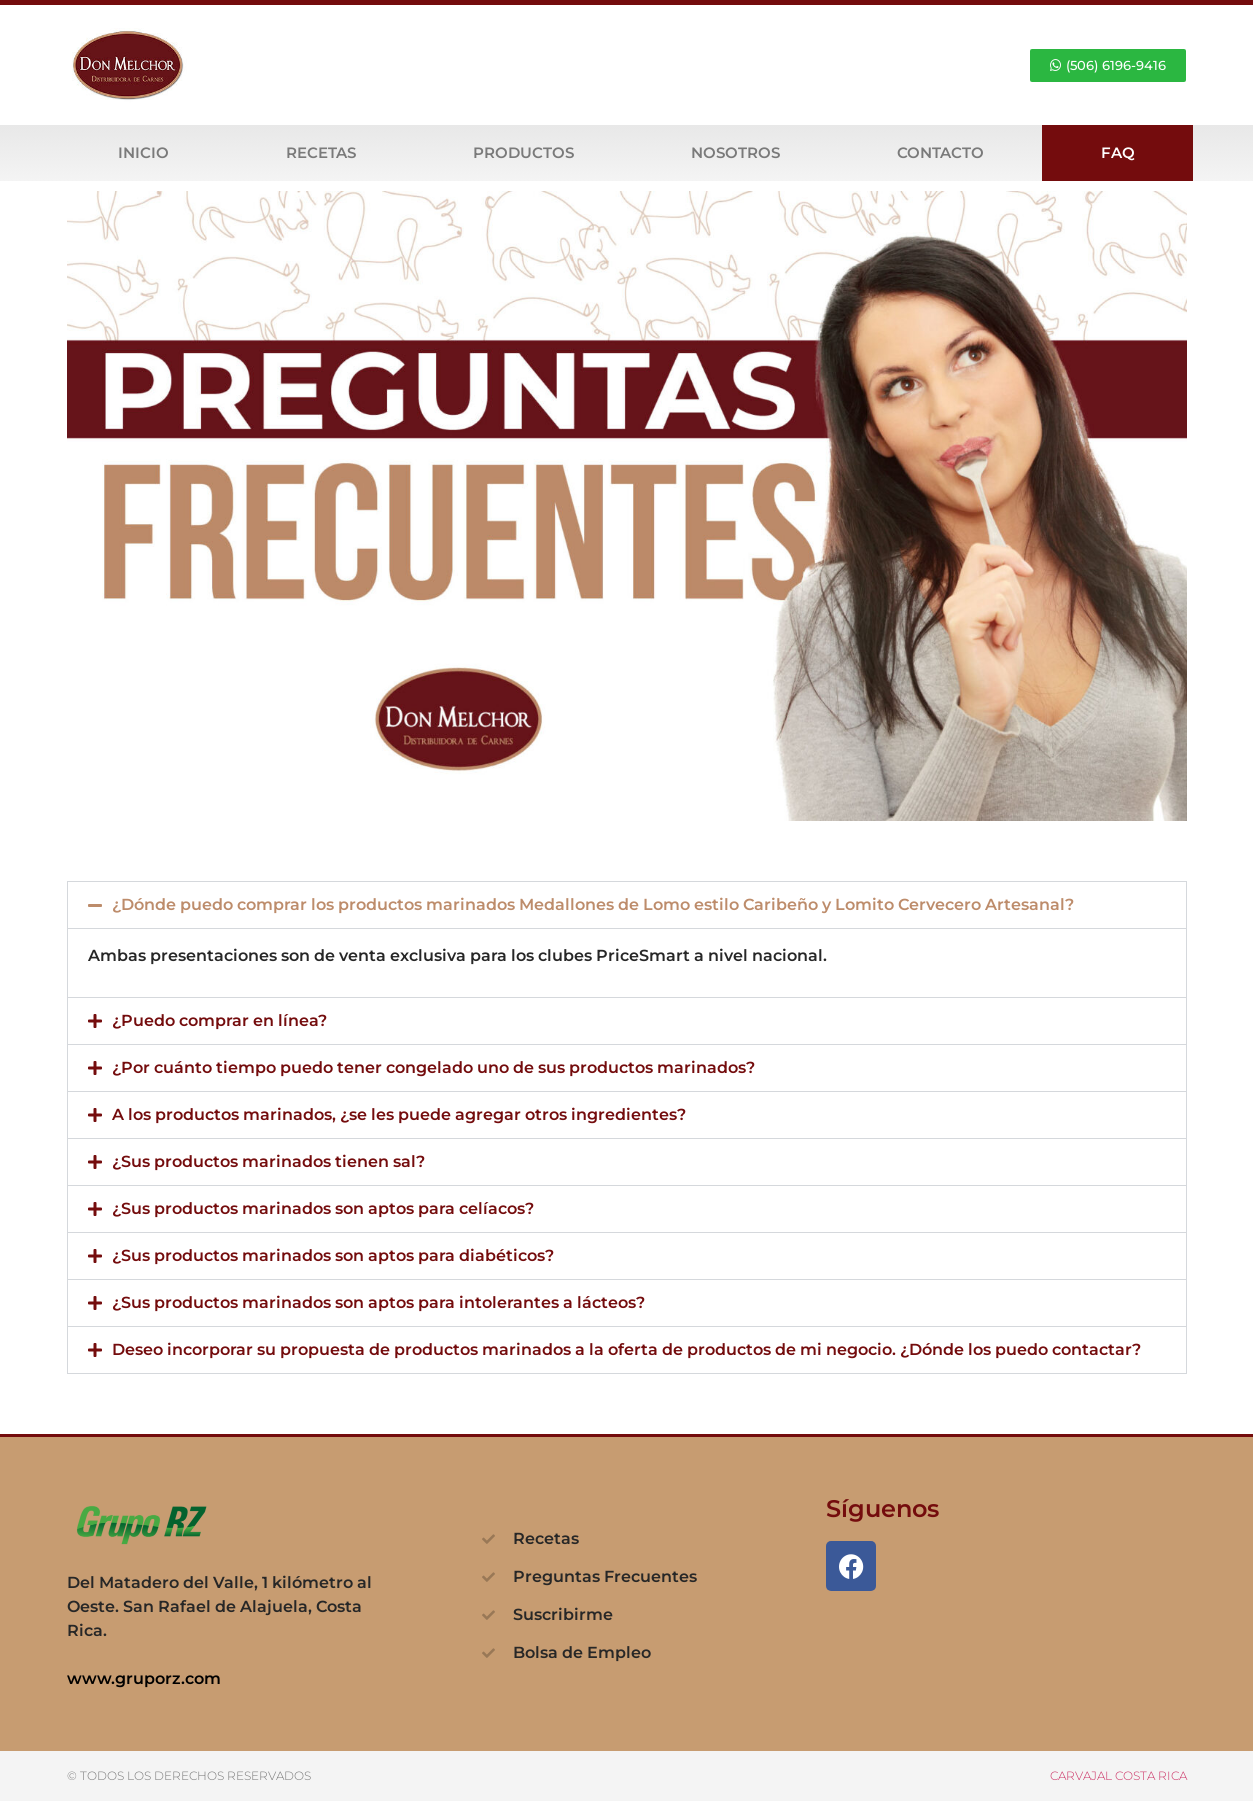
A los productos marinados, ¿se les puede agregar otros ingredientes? (399, 1114)
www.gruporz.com (144, 1678)
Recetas (321, 152)
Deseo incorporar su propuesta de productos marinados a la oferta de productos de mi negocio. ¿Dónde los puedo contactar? (626, 1349)
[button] (627, 905)
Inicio (143, 152)
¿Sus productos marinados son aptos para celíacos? (323, 1208)
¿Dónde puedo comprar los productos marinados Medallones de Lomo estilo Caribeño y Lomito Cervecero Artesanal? (593, 904)
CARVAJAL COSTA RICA (1118, 1775)
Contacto (940, 152)
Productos (523, 152)
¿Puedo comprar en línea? (219, 1020)
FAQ (1118, 152)
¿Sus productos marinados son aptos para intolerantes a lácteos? (378, 1302)
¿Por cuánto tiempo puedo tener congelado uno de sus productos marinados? (433, 1067)
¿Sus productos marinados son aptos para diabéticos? (333, 1255)
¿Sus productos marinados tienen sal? (268, 1161)
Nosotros (735, 152)
